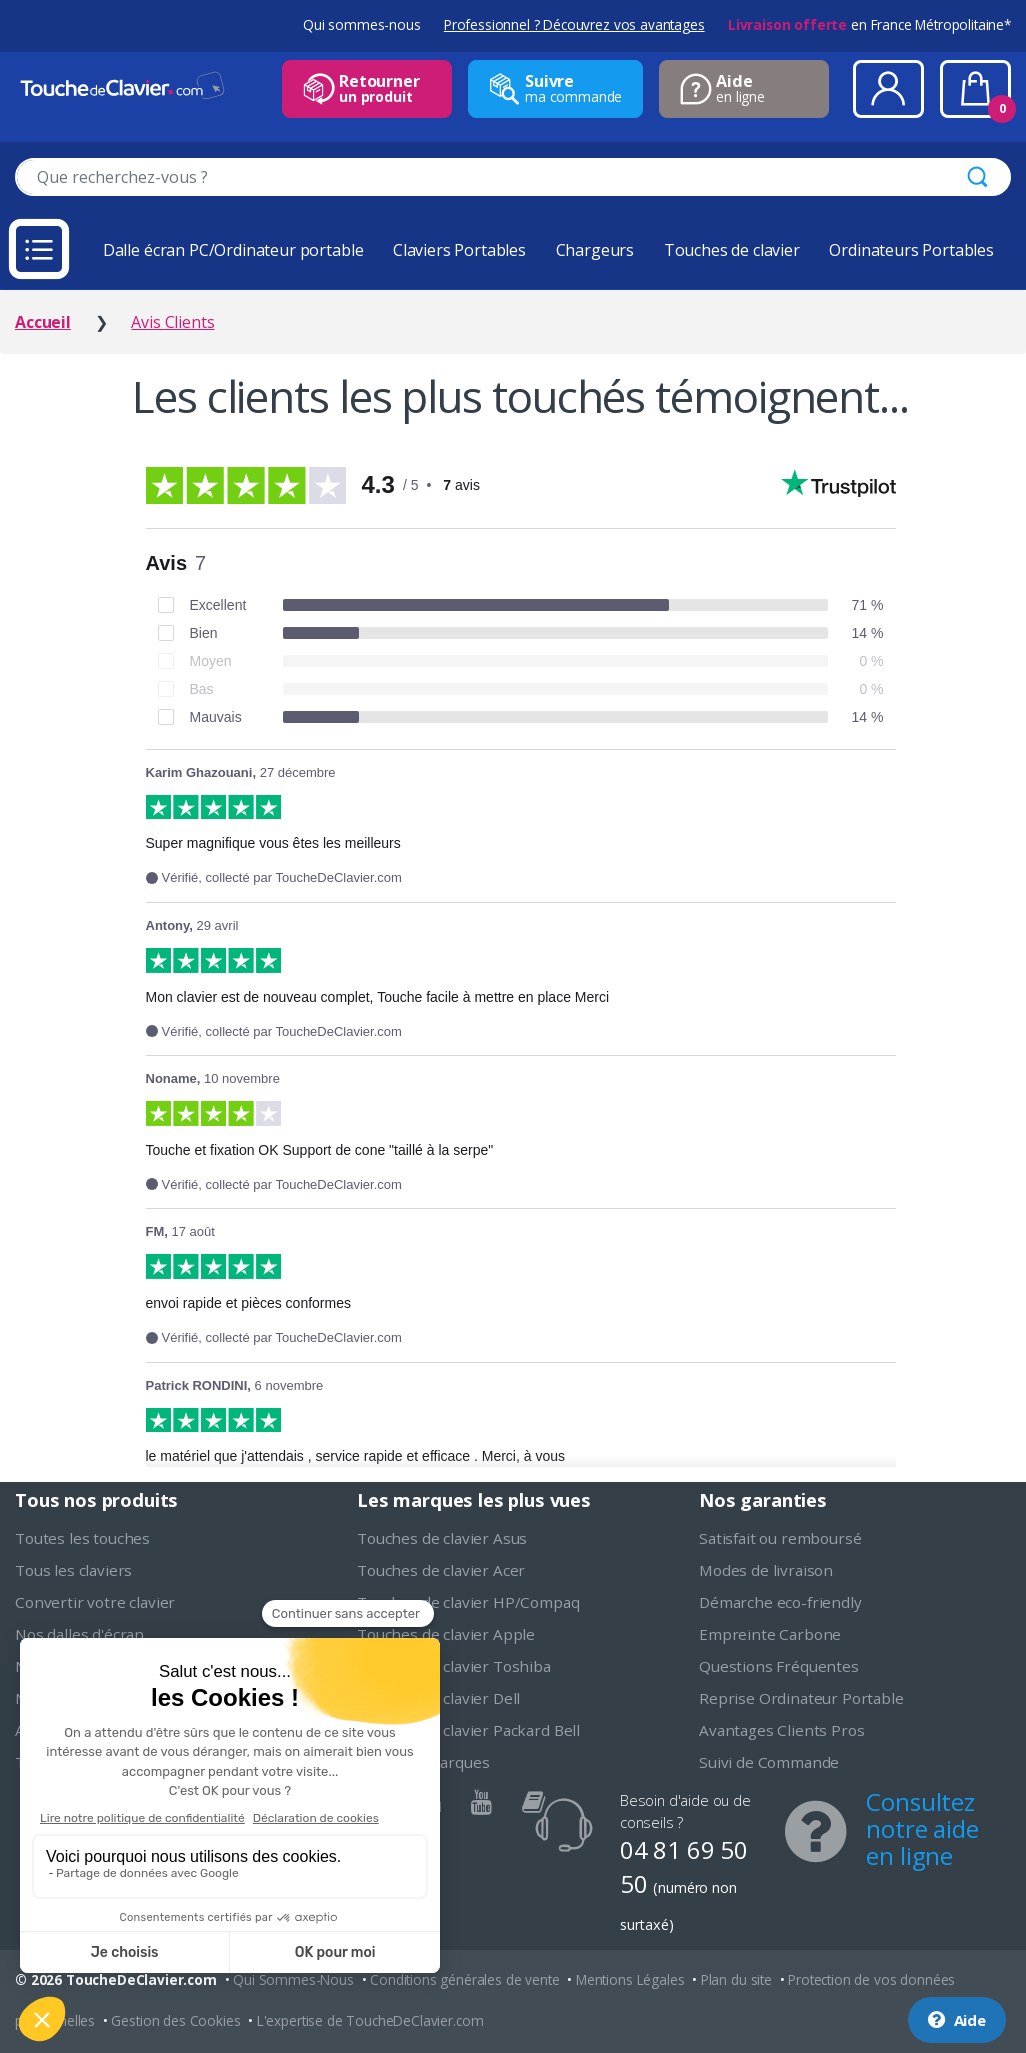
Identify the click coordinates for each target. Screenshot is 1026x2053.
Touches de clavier (732, 250)
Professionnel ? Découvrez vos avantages (574, 24)
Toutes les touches (82, 1538)
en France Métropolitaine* (869, 24)
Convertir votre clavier (95, 1602)
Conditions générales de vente (464, 1979)
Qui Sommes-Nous (293, 1979)
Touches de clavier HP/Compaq (468, 1602)
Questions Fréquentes (779, 1666)
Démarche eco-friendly (780, 1602)
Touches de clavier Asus (442, 1538)
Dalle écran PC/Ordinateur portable (233, 250)
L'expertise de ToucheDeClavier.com (370, 2020)
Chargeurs (595, 250)
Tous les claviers (73, 1570)
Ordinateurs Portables (911, 250)
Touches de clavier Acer (441, 1570)
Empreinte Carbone (770, 1634)
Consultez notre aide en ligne (922, 1828)
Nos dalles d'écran (79, 1634)
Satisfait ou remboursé (780, 1538)
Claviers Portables (459, 250)
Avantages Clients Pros (781, 1730)
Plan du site (736, 1979)
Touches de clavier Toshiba (454, 1666)
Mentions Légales (630, 1979)
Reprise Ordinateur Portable (801, 1698)
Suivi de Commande (769, 1762)
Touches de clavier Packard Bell (468, 1730)
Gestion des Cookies (175, 2020)
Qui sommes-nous (362, 24)
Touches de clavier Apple (446, 1634)
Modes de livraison (766, 1570)
